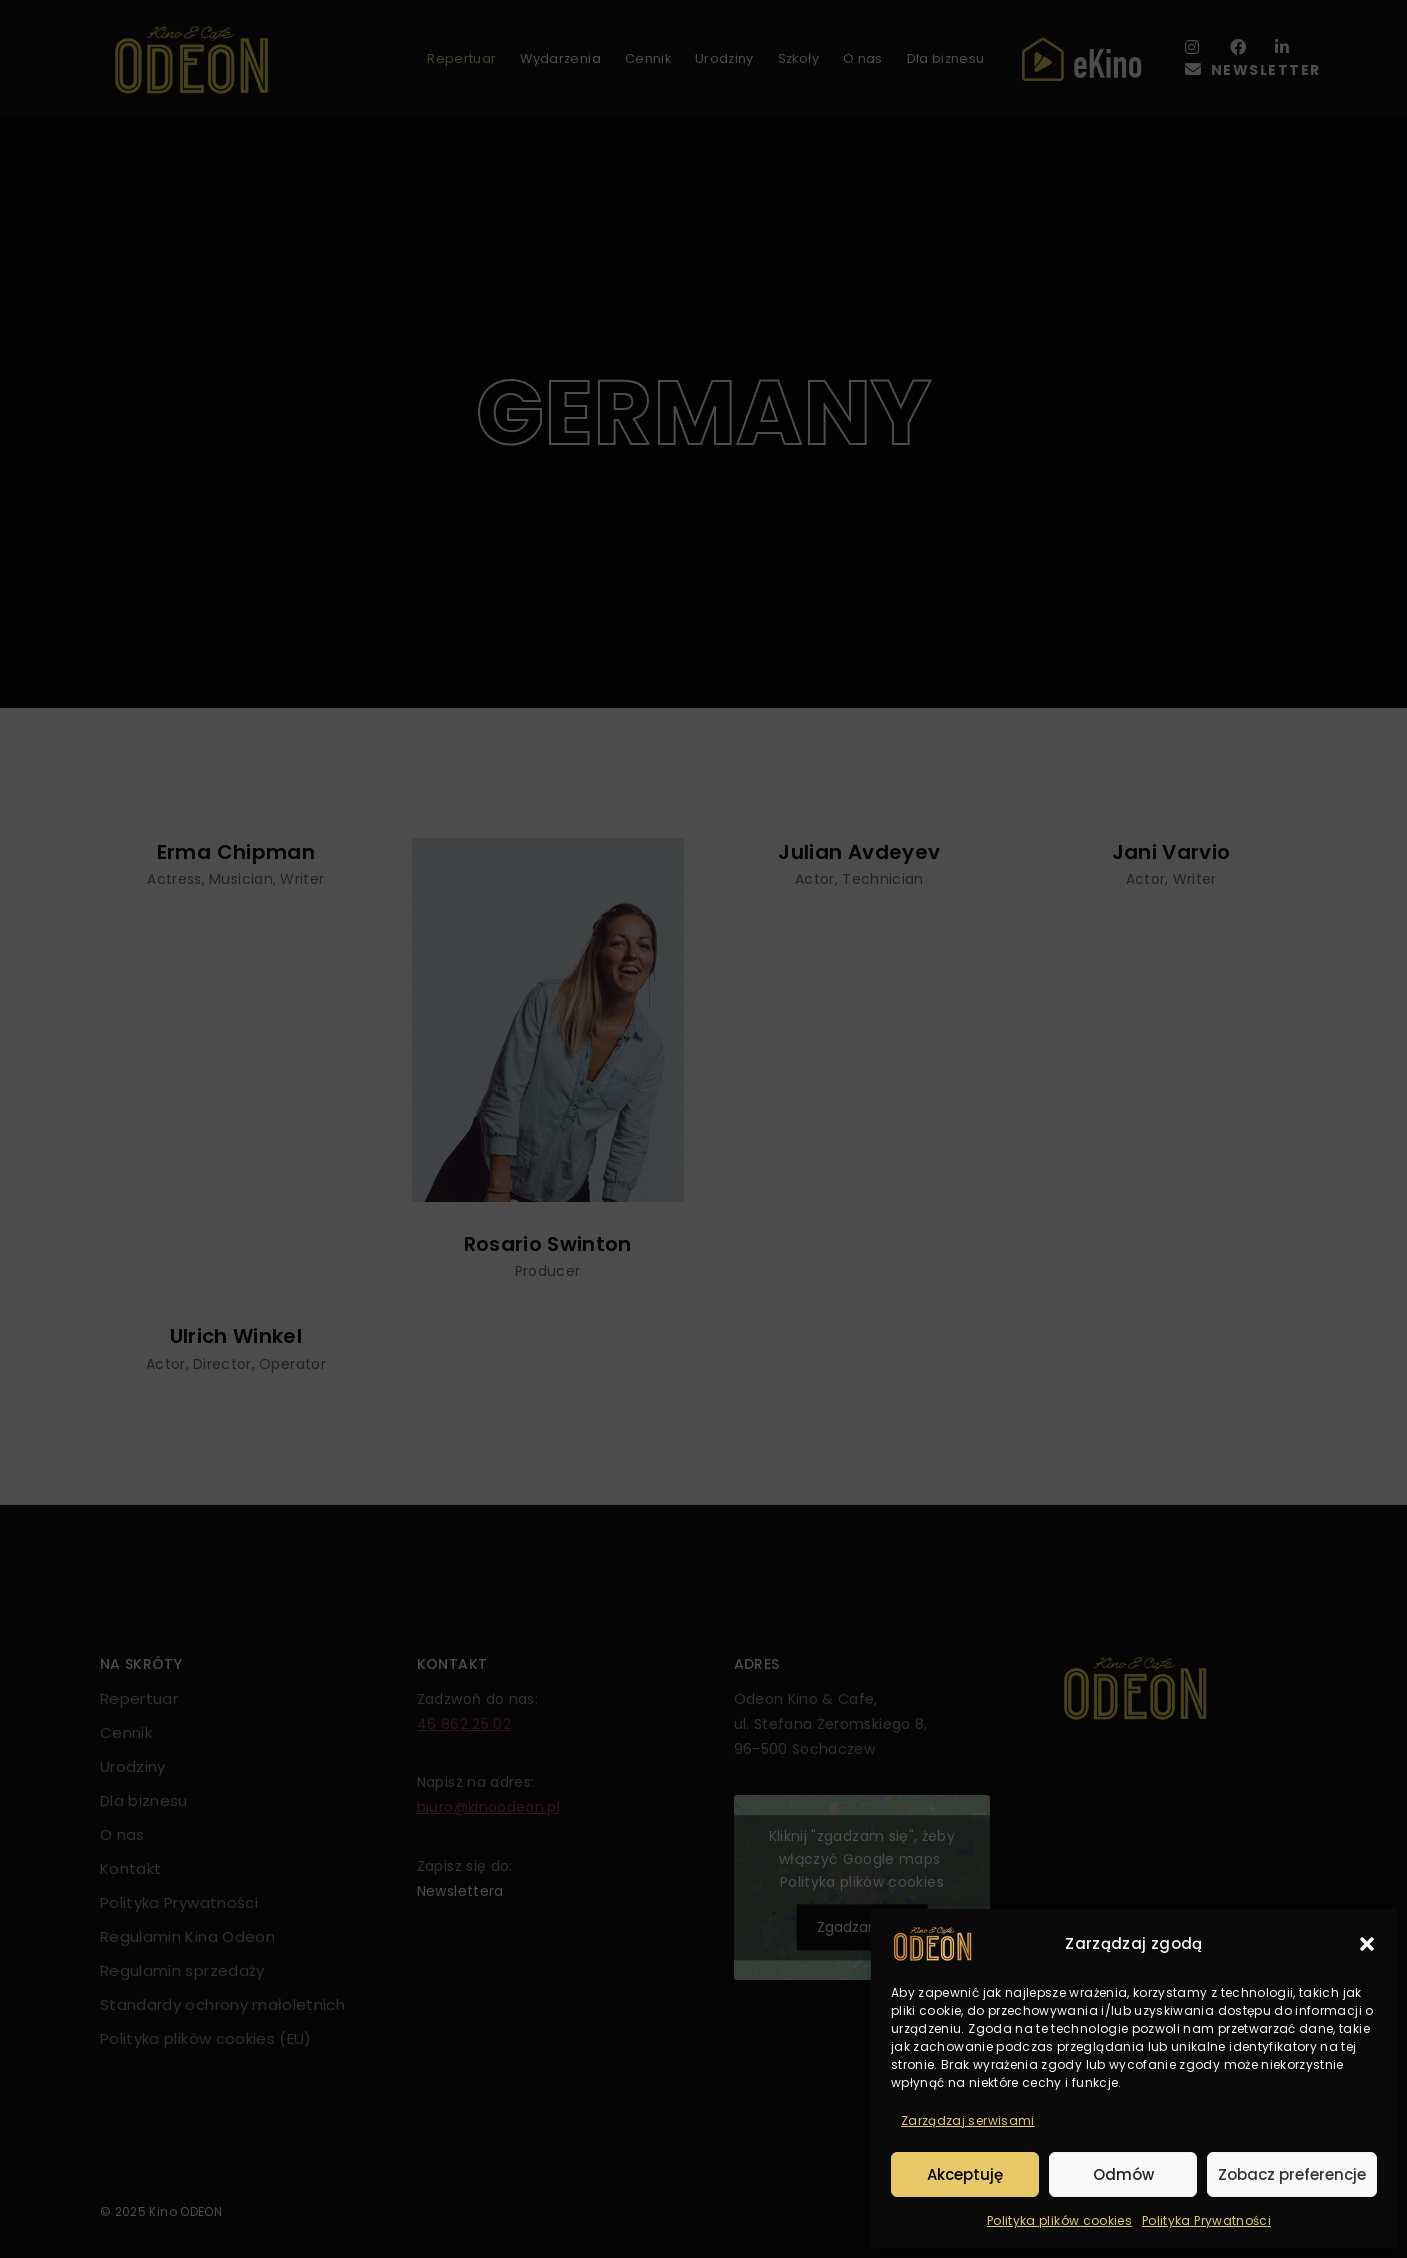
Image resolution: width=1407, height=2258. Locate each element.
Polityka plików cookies (1059, 2220)
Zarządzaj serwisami (968, 2120)
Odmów (1123, 2174)
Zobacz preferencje (1292, 2174)
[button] (1367, 1944)
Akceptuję (965, 2174)
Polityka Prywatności (1206, 2220)
